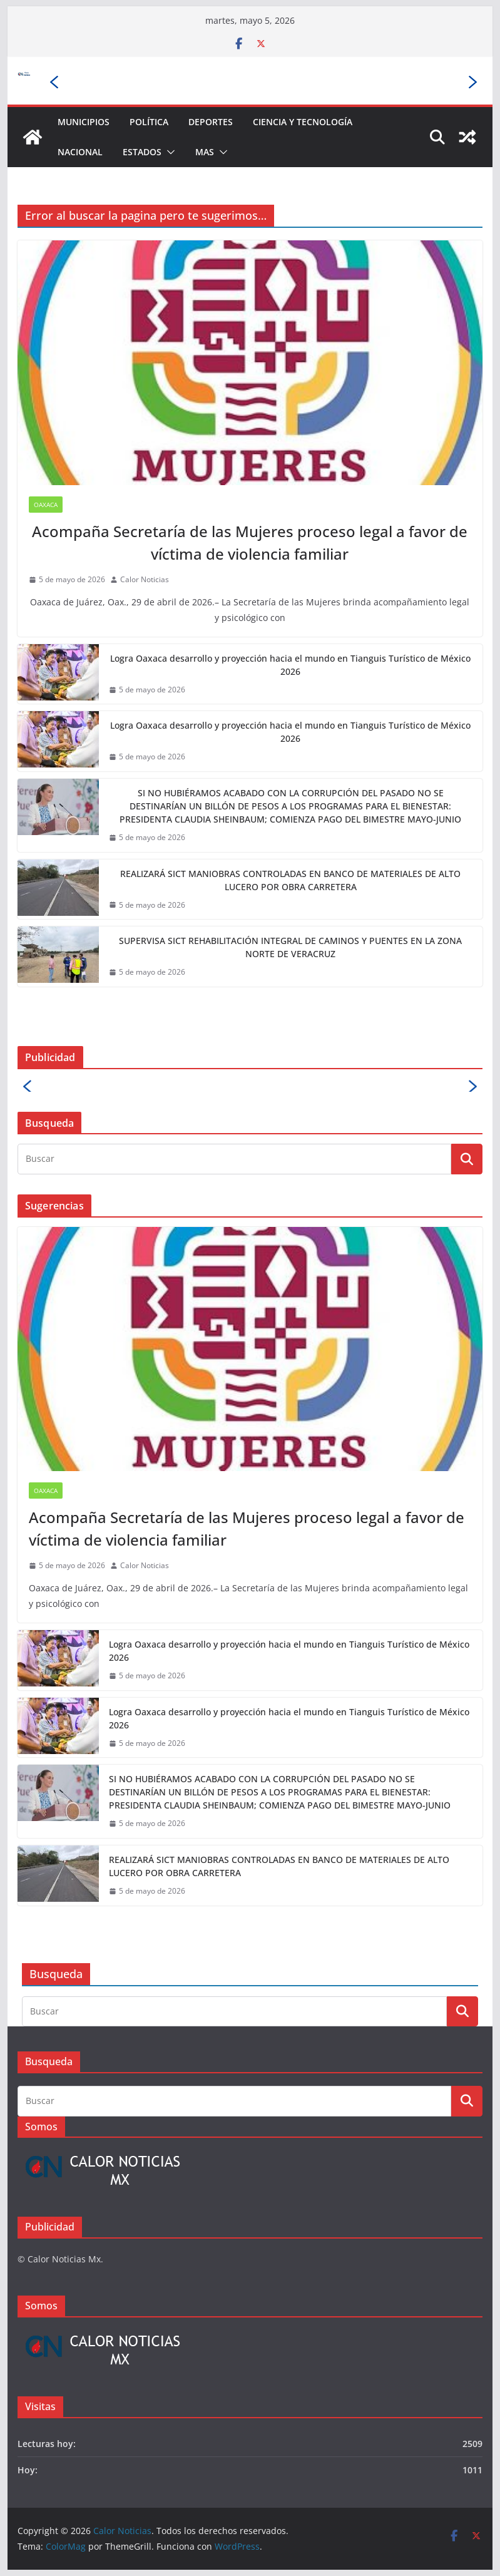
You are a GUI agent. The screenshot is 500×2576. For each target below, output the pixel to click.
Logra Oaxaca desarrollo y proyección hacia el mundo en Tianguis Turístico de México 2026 (290, 664)
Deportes (210, 122)
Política (149, 122)
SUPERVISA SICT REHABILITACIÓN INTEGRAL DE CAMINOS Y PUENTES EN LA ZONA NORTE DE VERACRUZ (290, 947)
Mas (204, 152)
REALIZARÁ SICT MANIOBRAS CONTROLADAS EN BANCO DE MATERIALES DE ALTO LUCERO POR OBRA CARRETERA (290, 880)
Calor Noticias (144, 579)
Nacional (80, 152)
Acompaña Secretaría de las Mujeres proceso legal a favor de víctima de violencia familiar (249, 542)
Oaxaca (46, 504)
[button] (168, 152)
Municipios (84, 122)
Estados (142, 152)
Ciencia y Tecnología (302, 122)
